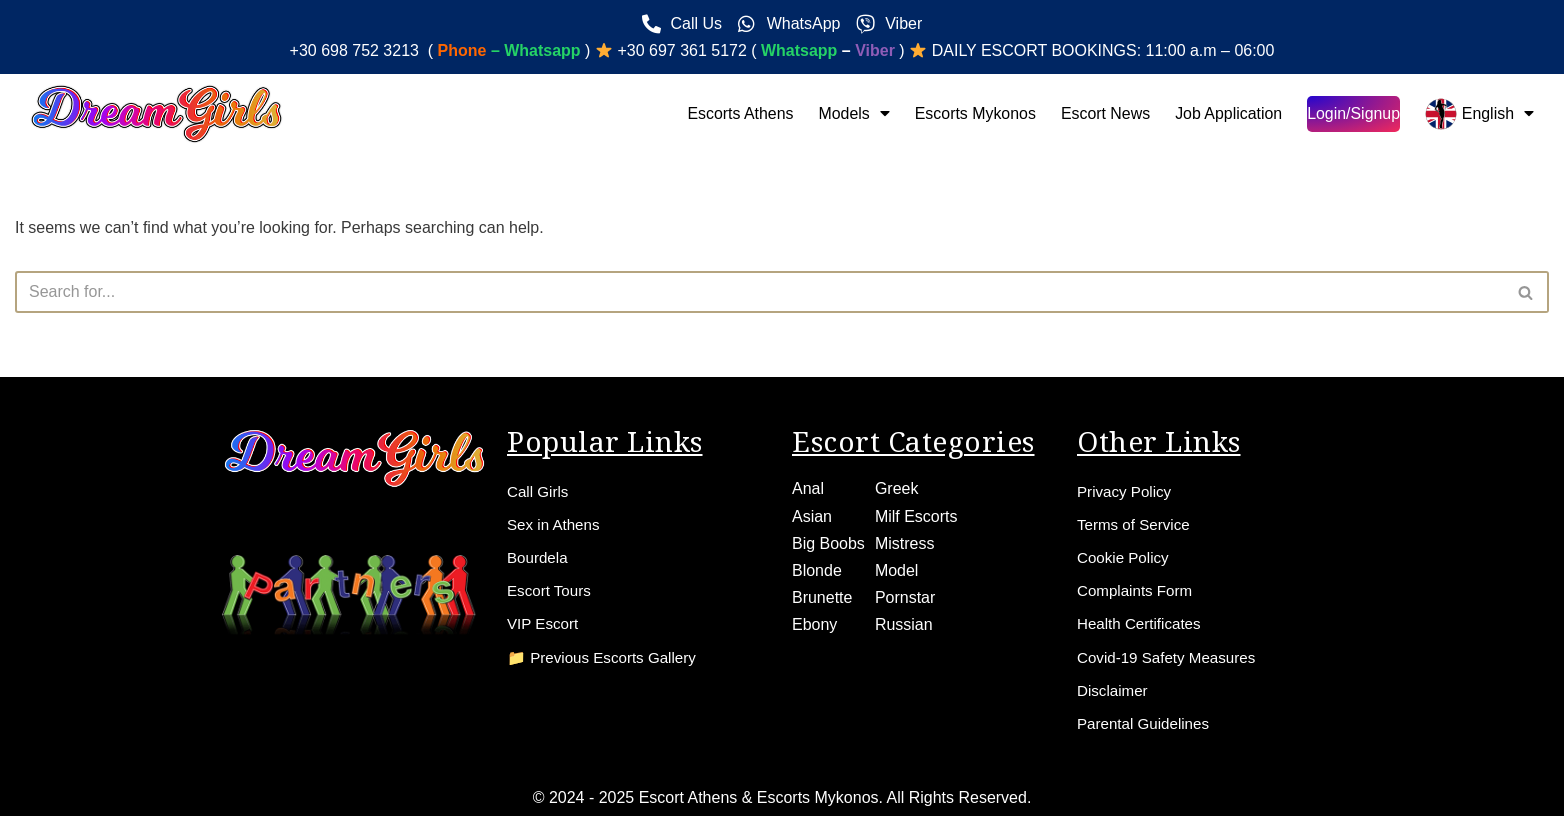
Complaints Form (1138, 589)
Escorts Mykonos (973, 113)
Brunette (822, 593)
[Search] (759, 292)
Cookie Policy (1125, 555)
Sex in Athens (556, 521)
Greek (897, 484)
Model (897, 566)
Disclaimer (1114, 691)
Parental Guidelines (1147, 725)
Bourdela (539, 555)
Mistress (905, 538)
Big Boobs (828, 538)
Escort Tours (551, 589)
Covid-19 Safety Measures (1171, 657)
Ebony (814, 620)
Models (851, 114)
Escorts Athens (737, 113)
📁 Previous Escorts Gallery (607, 657)
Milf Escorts (916, 511)
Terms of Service (1136, 521)
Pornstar (905, 593)
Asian (812, 511)
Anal (808, 484)
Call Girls (539, 487)
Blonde (817, 566)
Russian (904, 620)
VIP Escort (544, 623)
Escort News (1104, 113)
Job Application (1228, 113)
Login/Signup (1352, 113)
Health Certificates (1142, 623)
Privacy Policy (1127, 487)
